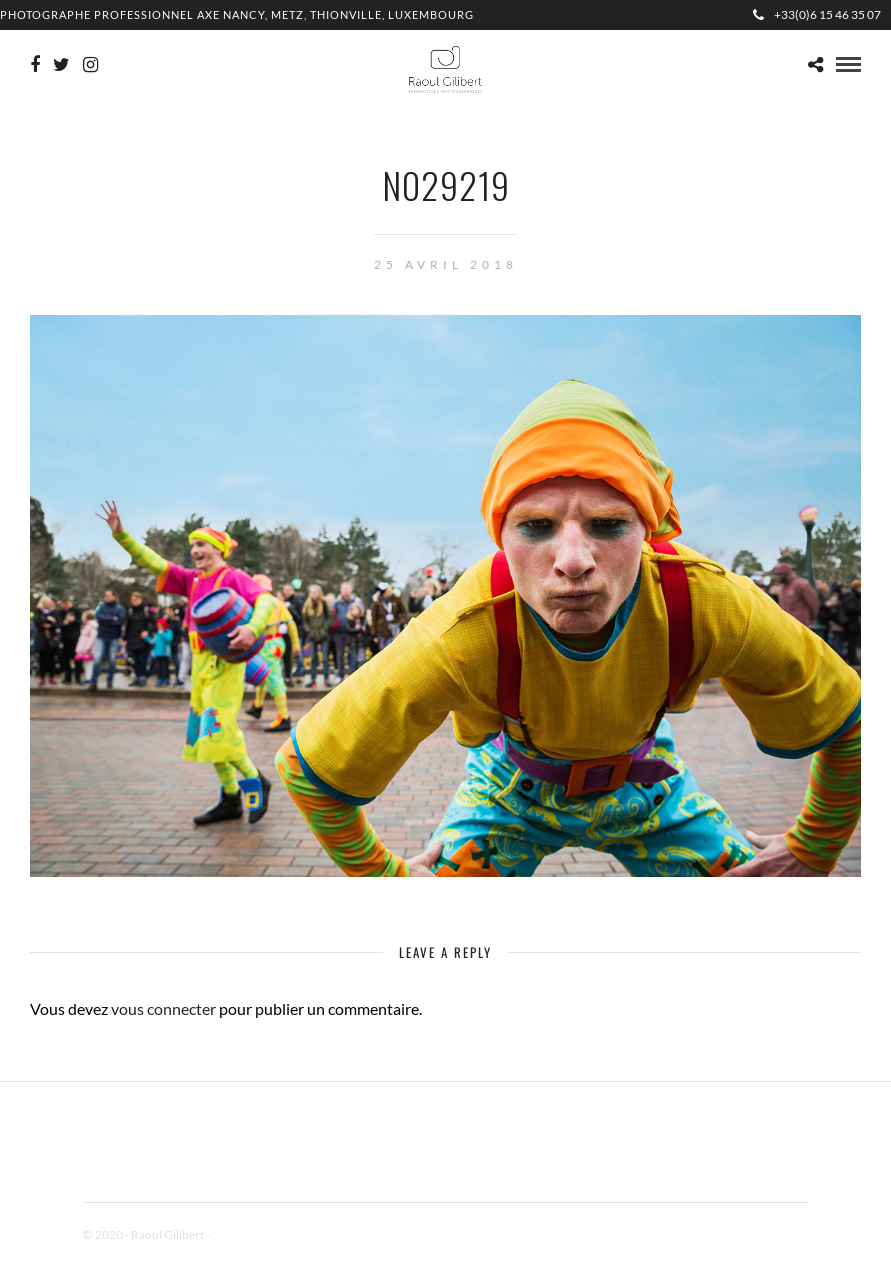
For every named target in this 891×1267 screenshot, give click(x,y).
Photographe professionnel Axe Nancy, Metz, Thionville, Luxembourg (237, 14)
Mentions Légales (257, 1234)
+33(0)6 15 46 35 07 (817, 14)
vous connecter (163, 1008)
